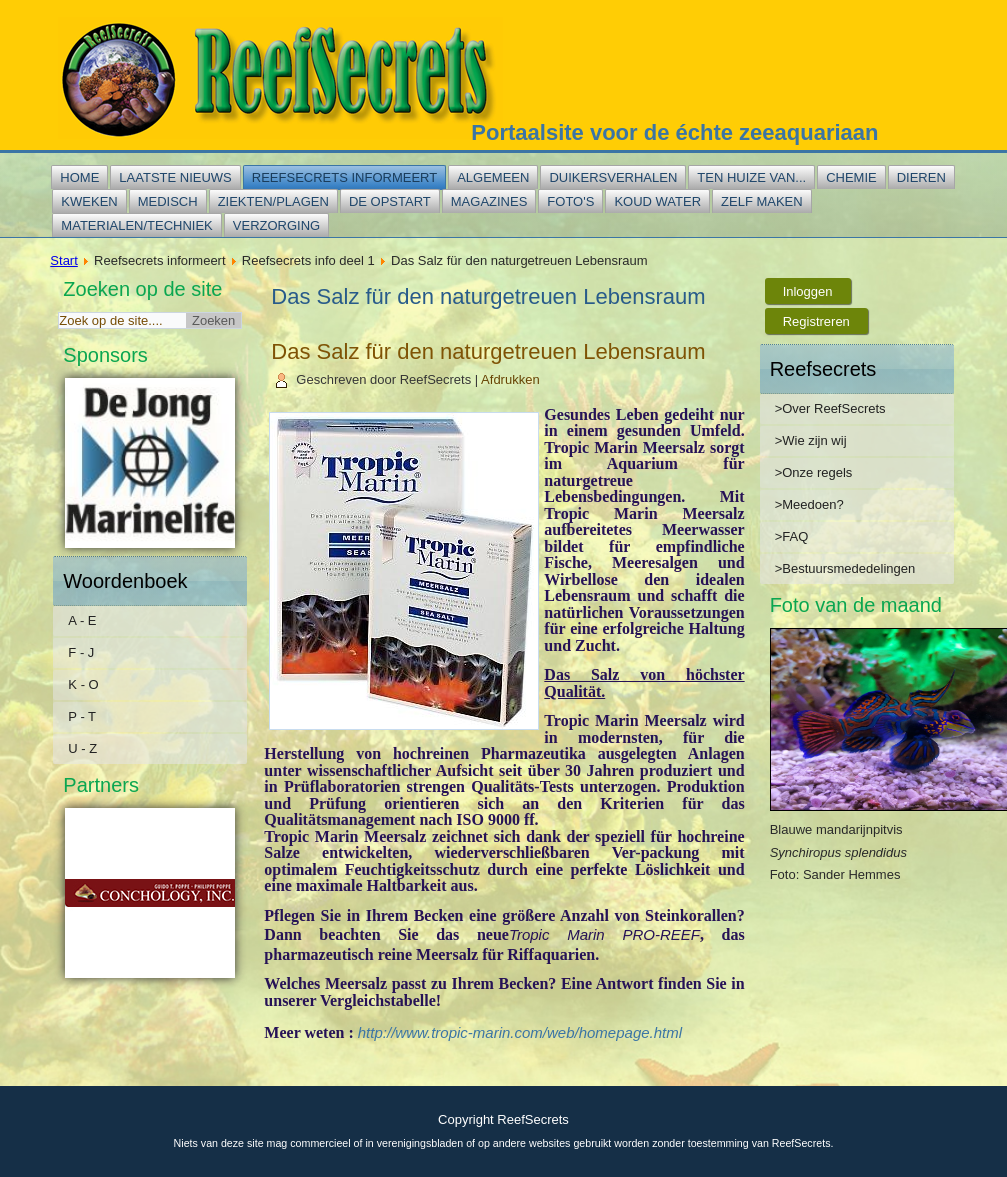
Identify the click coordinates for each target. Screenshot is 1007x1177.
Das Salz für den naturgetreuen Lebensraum (488, 351)
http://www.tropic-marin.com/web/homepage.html (520, 1032)
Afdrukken (510, 379)
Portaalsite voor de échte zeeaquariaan (674, 132)
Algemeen (493, 177)
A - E (82, 620)
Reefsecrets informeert (344, 177)
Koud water (657, 201)
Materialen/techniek (136, 225)
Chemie (851, 177)
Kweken (89, 201)
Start (63, 260)
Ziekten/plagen (273, 201)
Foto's (570, 201)
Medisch (168, 201)
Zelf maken (762, 201)
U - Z (82, 748)
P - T (82, 716)
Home (79, 177)
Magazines (489, 201)
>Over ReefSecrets (830, 408)
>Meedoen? (809, 504)
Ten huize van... (751, 177)
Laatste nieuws (175, 177)
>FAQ (792, 536)
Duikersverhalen (613, 177)
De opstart (390, 201)
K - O (83, 684)
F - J (81, 652)
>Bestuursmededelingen (845, 568)
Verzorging (276, 225)
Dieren (921, 177)
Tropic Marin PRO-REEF (604, 934)
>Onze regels (814, 472)
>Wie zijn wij (811, 440)
